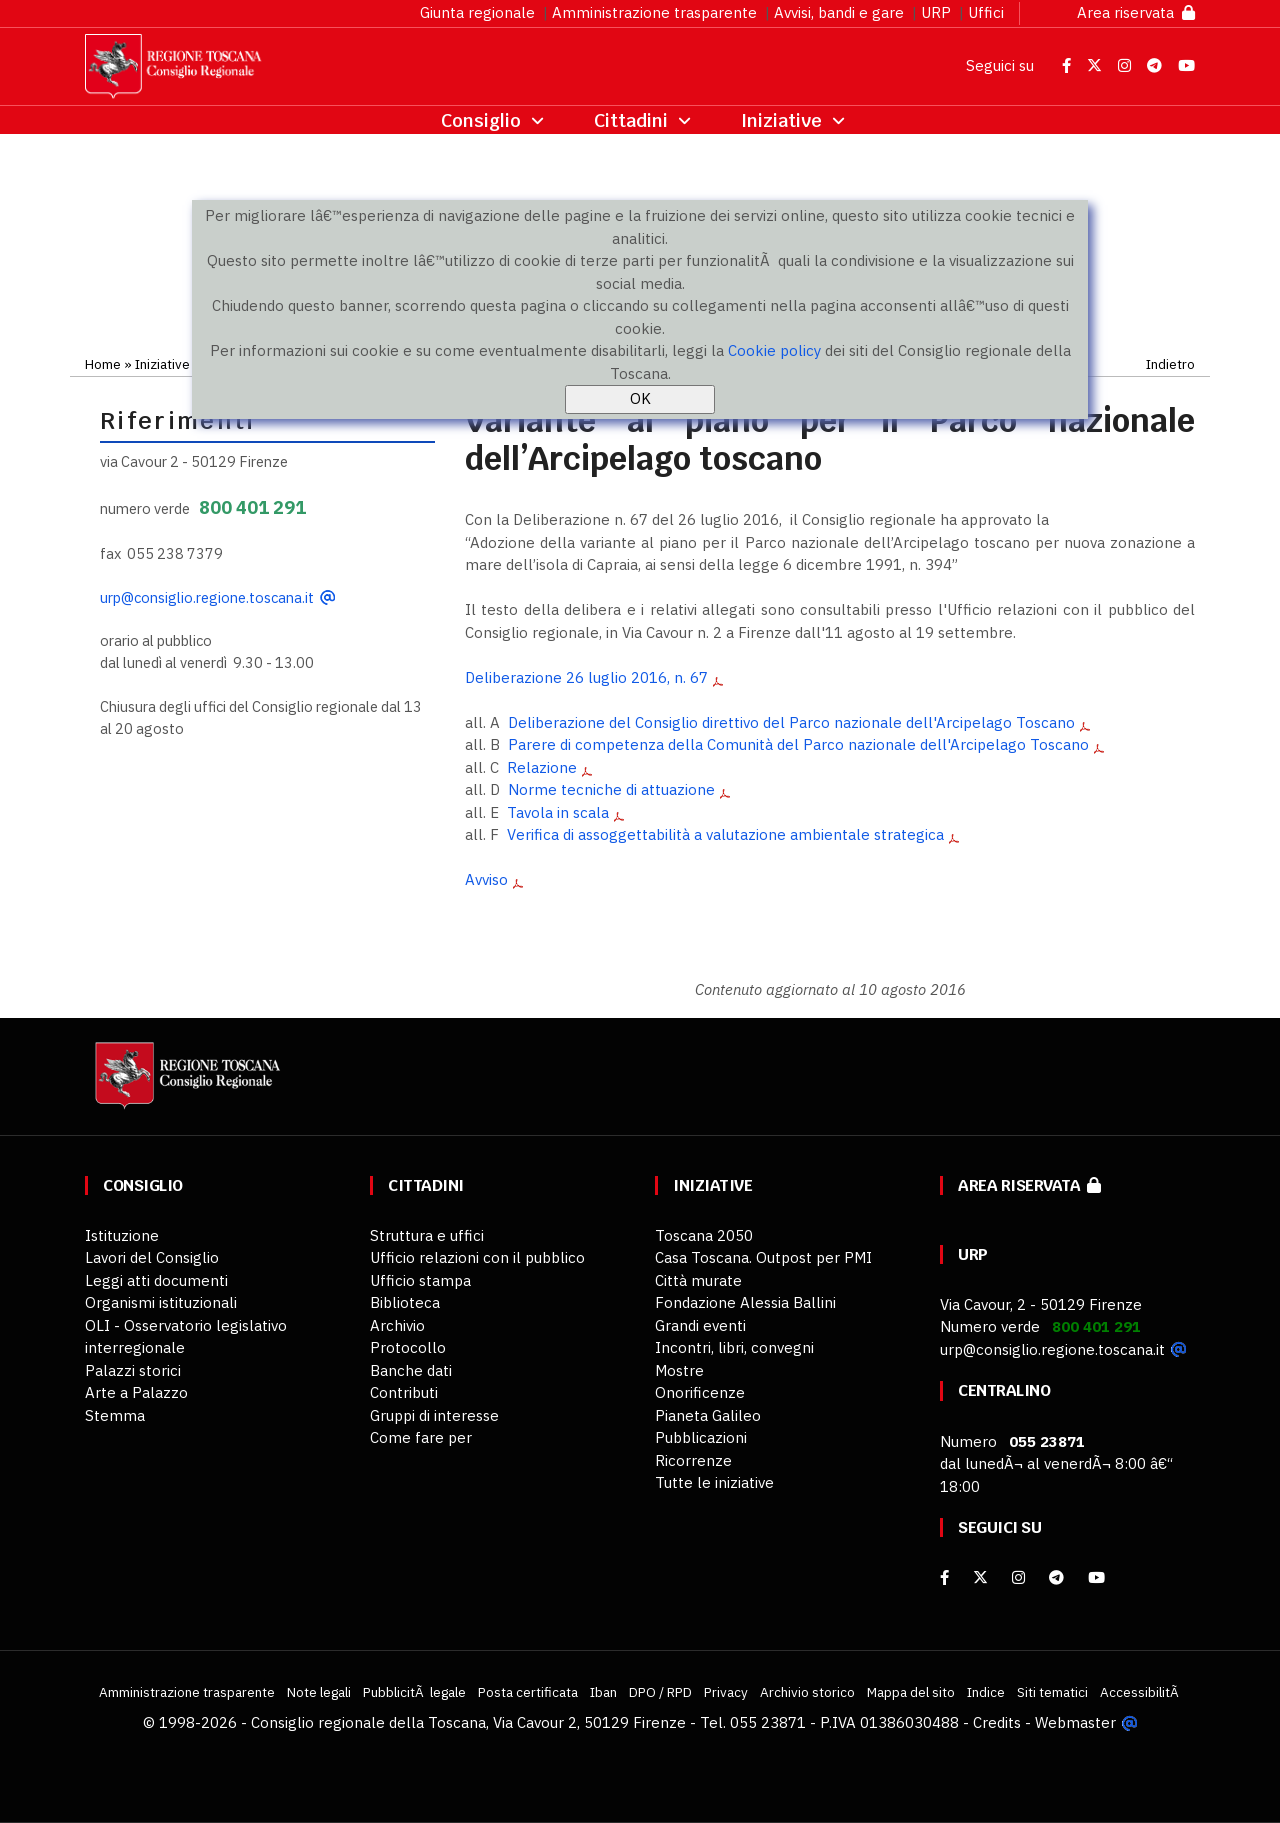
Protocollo (408, 1347)
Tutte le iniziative (714, 1482)
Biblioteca (405, 1302)
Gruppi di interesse (434, 1415)
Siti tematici (1052, 1692)
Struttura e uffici (427, 1235)
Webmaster (1075, 1722)
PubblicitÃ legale (414, 1692)
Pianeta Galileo (708, 1415)
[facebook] (944, 1577)
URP (936, 12)
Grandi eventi (700, 1325)
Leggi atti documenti (156, 1280)
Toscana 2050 (704, 1235)
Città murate (698, 1280)
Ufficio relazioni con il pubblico (477, 1257)
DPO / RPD (660, 1692)
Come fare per (421, 1437)
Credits (997, 1722)
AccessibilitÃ (1141, 1692)
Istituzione (122, 1235)
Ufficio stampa (420, 1280)
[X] (980, 1577)
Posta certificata (528, 1692)
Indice (986, 1692)
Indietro (1170, 364)
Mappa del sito (911, 1692)
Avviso (486, 879)
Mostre (679, 1370)
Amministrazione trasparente (654, 12)
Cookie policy (774, 350)
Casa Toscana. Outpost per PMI (763, 1257)
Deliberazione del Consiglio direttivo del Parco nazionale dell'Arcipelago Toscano (791, 722)
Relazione (542, 767)
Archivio (397, 1325)
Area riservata (1136, 12)
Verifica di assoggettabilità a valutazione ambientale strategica (725, 834)
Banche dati (411, 1370)
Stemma (115, 1415)
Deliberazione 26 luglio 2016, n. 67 (586, 677)
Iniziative (162, 364)
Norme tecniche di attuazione (611, 789)
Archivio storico (807, 1692)
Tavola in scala (558, 812)
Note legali (319, 1692)
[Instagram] (1018, 1577)
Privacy (726, 1692)
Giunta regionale (477, 12)
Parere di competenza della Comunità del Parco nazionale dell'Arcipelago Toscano (798, 744)
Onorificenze (700, 1392)
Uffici (986, 12)
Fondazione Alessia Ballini (745, 1302)
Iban (603, 1692)
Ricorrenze (693, 1460)
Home (103, 364)
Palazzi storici (133, 1370)
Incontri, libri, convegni (734, 1347)
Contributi (404, 1392)
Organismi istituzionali (161, 1302)
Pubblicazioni (701, 1437)
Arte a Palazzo (136, 1392)
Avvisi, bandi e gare (839, 12)
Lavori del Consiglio (152, 1257)
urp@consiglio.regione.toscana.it (207, 597)
